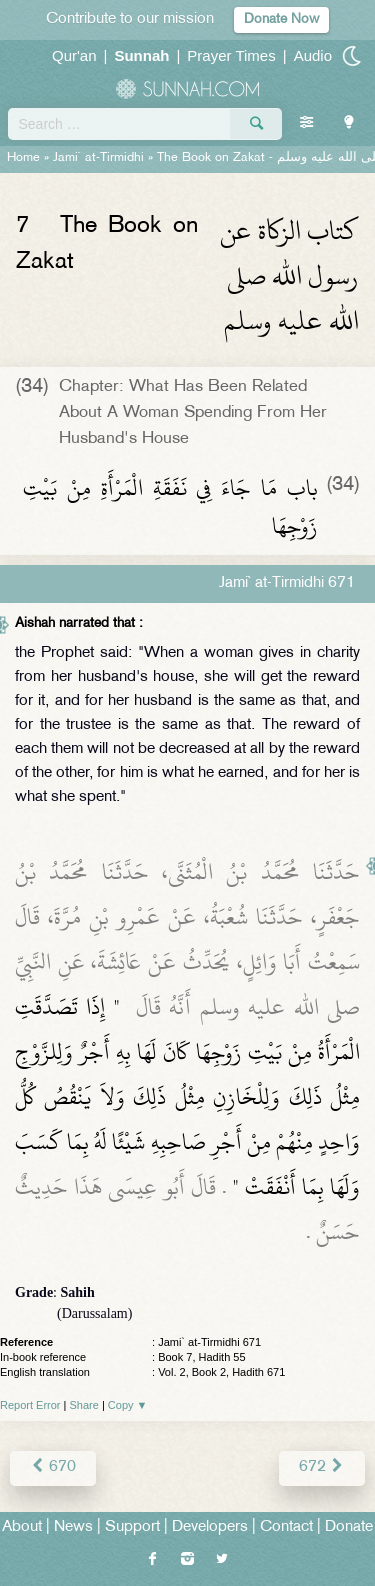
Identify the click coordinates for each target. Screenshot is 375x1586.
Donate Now (281, 19)
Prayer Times (231, 55)
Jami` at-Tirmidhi (98, 158)
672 (322, 1467)
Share (84, 1405)
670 (53, 1467)
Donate (349, 1527)
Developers (210, 1527)
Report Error (30, 1405)
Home (23, 158)
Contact (286, 1527)
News (73, 1527)
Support (132, 1527)
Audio (313, 55)
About (22, 1527)
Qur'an (74, 55)
